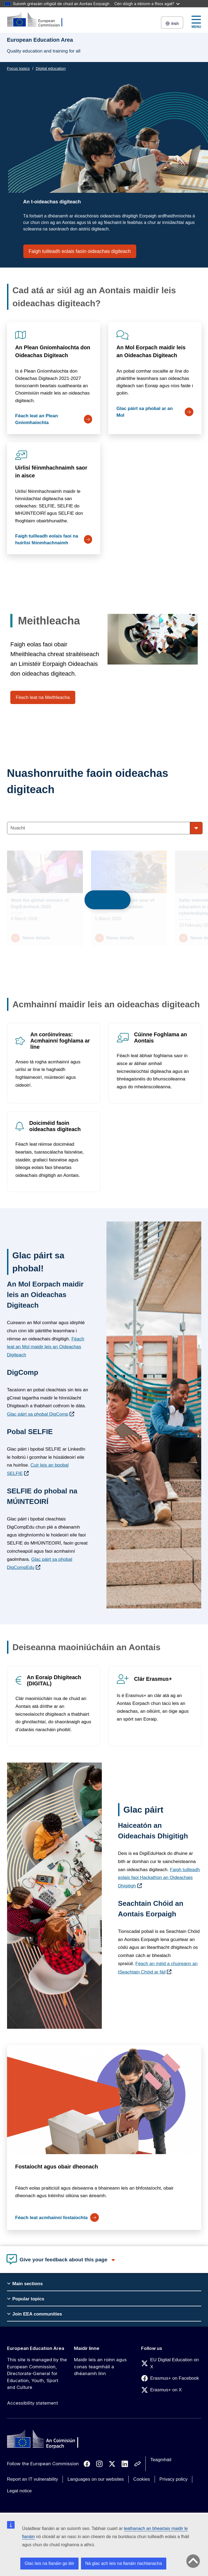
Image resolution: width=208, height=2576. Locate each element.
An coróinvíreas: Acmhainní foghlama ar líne (60, 1040)
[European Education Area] (38, 20)
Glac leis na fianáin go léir (49, 2563)
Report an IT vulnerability (32, 2479)
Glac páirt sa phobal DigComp (38, 1414)
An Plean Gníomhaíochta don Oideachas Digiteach (52, 351)
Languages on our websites (95, 2479)
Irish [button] (172, 23)
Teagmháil (160, 2459)
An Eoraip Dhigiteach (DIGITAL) (54, 1680)
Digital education (51, 68)
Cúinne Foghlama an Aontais (160, 1037)
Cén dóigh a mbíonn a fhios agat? (147, 3)
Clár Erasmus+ (153, 1679)
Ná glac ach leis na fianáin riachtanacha (123, 2563)
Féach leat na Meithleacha (43, 697)
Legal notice (19, 2490)
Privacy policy (174, 2479)
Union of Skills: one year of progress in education (124, 903)
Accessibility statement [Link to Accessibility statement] (32, 2403)
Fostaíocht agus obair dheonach (56, 2167)
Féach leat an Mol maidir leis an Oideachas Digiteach (45, 1347)
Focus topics (18, 68)
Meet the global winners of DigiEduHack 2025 (40, 903)
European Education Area (35, 2348)
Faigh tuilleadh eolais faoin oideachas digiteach (80, 251)
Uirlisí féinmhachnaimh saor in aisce (51, 471)
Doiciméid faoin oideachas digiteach (55, 1126)
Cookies (141, 2479)
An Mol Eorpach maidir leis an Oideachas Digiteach (150, 351)
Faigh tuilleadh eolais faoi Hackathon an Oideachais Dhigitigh (159, 1878)
